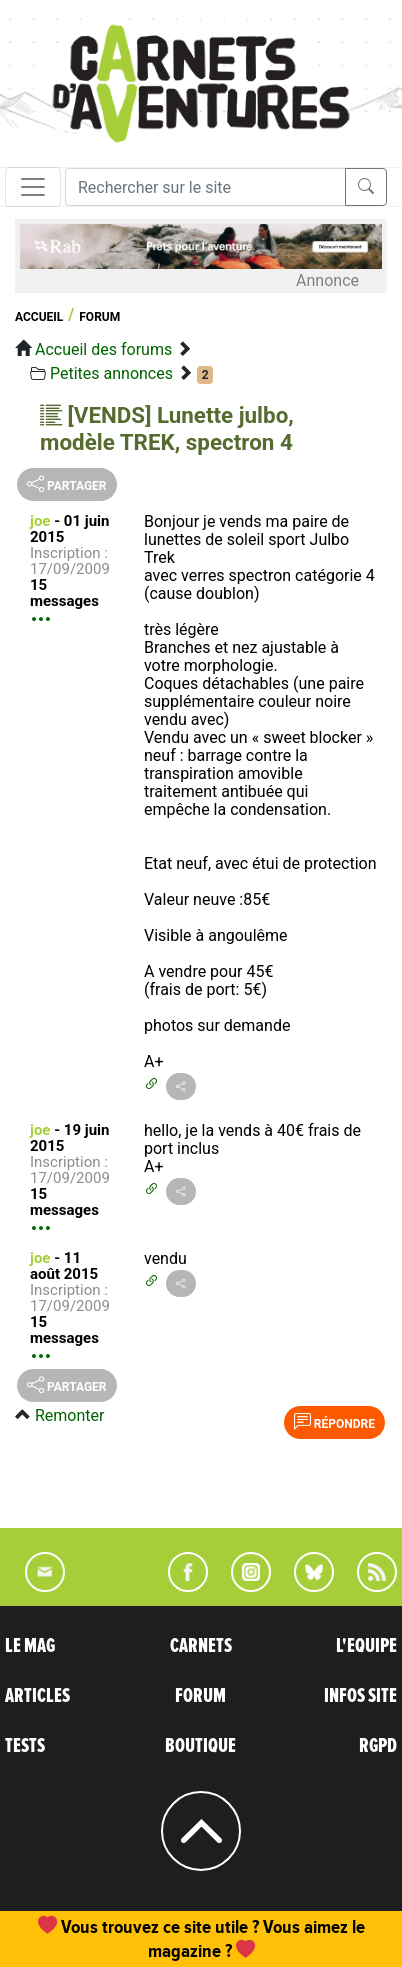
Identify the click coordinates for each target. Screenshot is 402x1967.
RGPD (378, 1746)
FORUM (200, 1696)
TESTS (25, 1746)
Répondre (334, 1422)
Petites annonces (111, 373)
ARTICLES (37, 1696)
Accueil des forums (103, 349)
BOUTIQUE (200, 1746)
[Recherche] (205, 187)
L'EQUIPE (366, 1646)
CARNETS (201, 1646)
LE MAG (30, 1646)
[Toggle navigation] (33, 187)
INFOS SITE (360, 1696)
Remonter (69, 1415)
